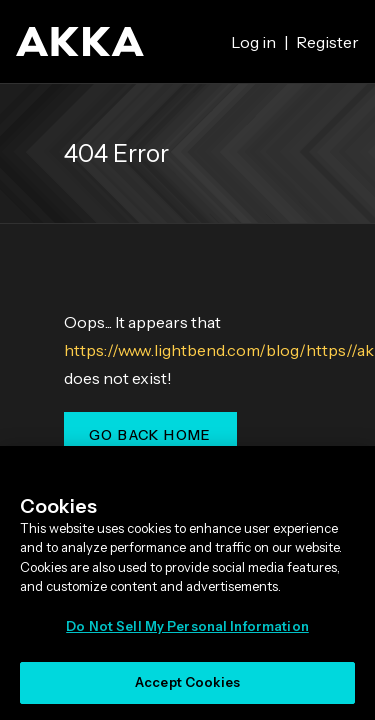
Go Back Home (150, 435)
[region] (187, 583)
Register (327, 42)
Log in (253, 42)
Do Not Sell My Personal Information (187, 626)
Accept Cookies (187, 682)
